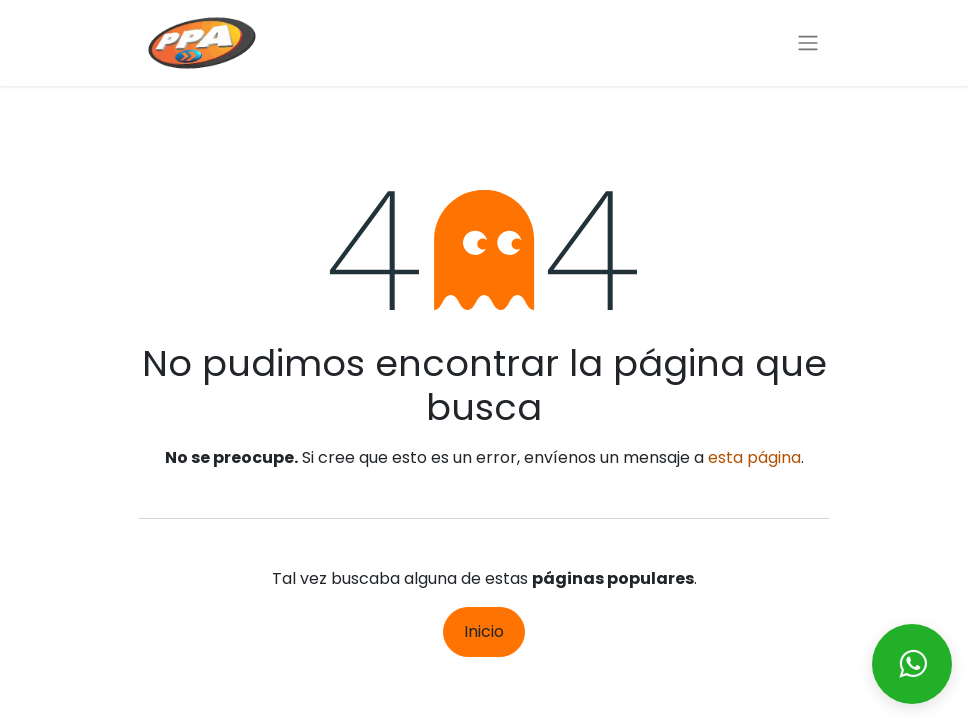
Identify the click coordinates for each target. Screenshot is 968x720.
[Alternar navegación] (808, 43)
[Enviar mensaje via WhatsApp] (912, 664)
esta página (754, 457)
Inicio (484, 631)
